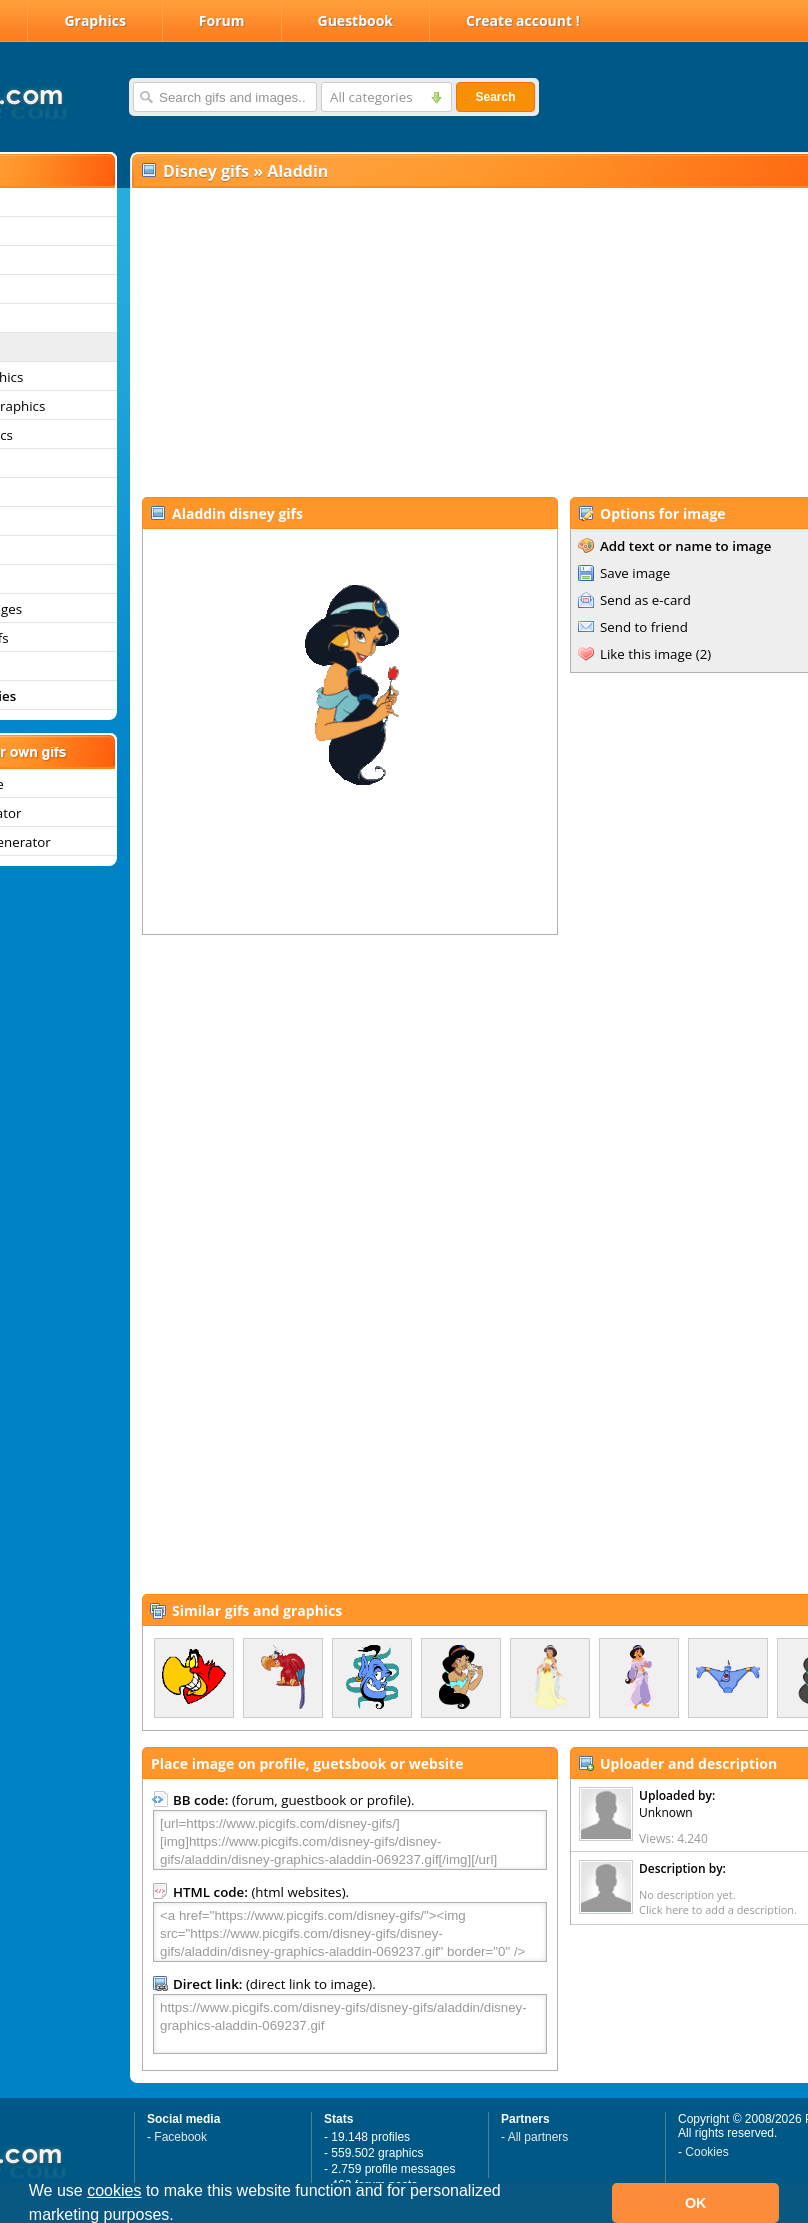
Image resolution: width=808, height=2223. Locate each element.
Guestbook (356, 20)
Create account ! (523, 20)
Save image (635, 573)
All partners (538, 2137)
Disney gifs (206, 171)
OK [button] (696, 2203)
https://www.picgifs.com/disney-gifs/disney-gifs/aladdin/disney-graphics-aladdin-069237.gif (350, 2024)
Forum (222, 20)
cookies (114, 2190)
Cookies (706, 2152)
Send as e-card (645, 600)
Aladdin (297, 171)
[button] (181, 2217)
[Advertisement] (432, 341)
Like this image (646, 654)
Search (495, 97)
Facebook (180, 2137)
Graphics (94, 20)
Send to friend (644, 627)
